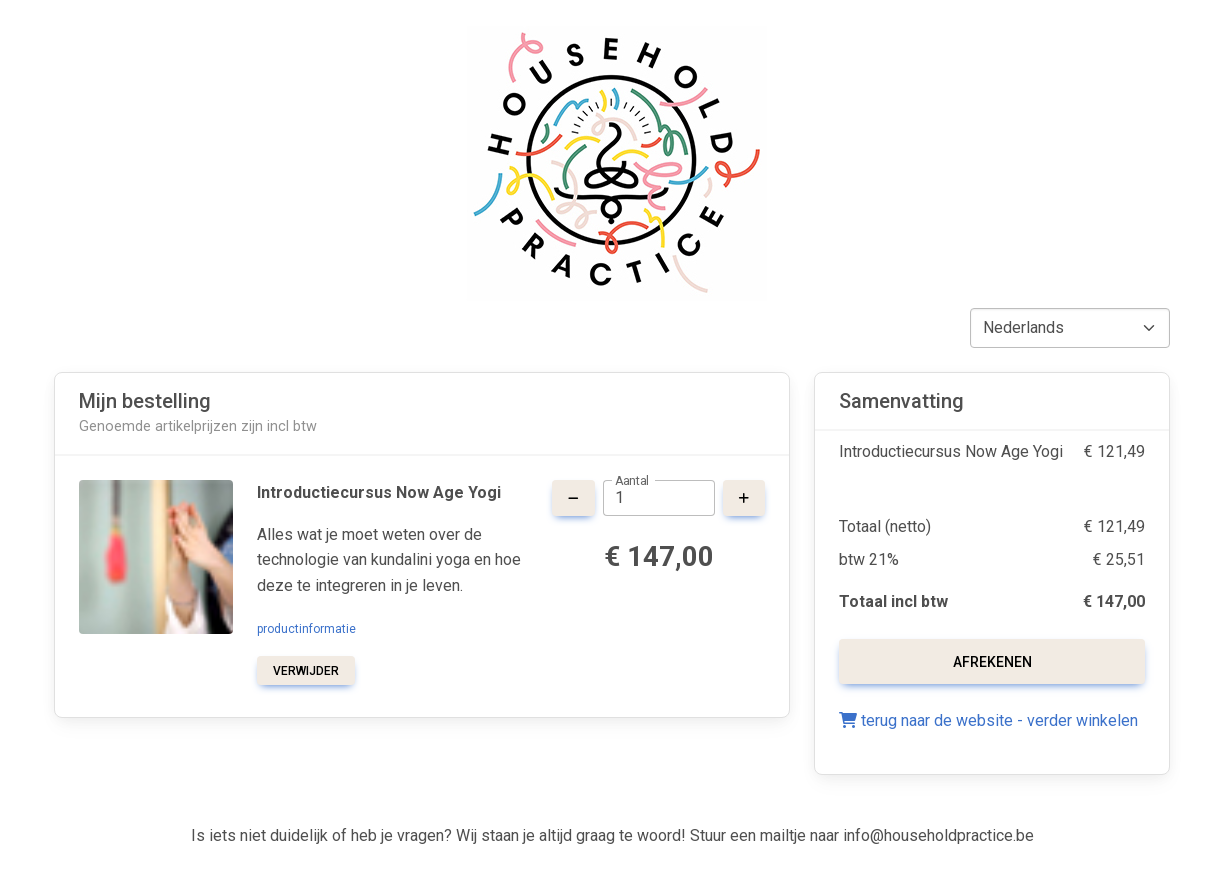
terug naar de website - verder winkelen (988, 720)
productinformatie (306, 629)
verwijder (306, 671)
